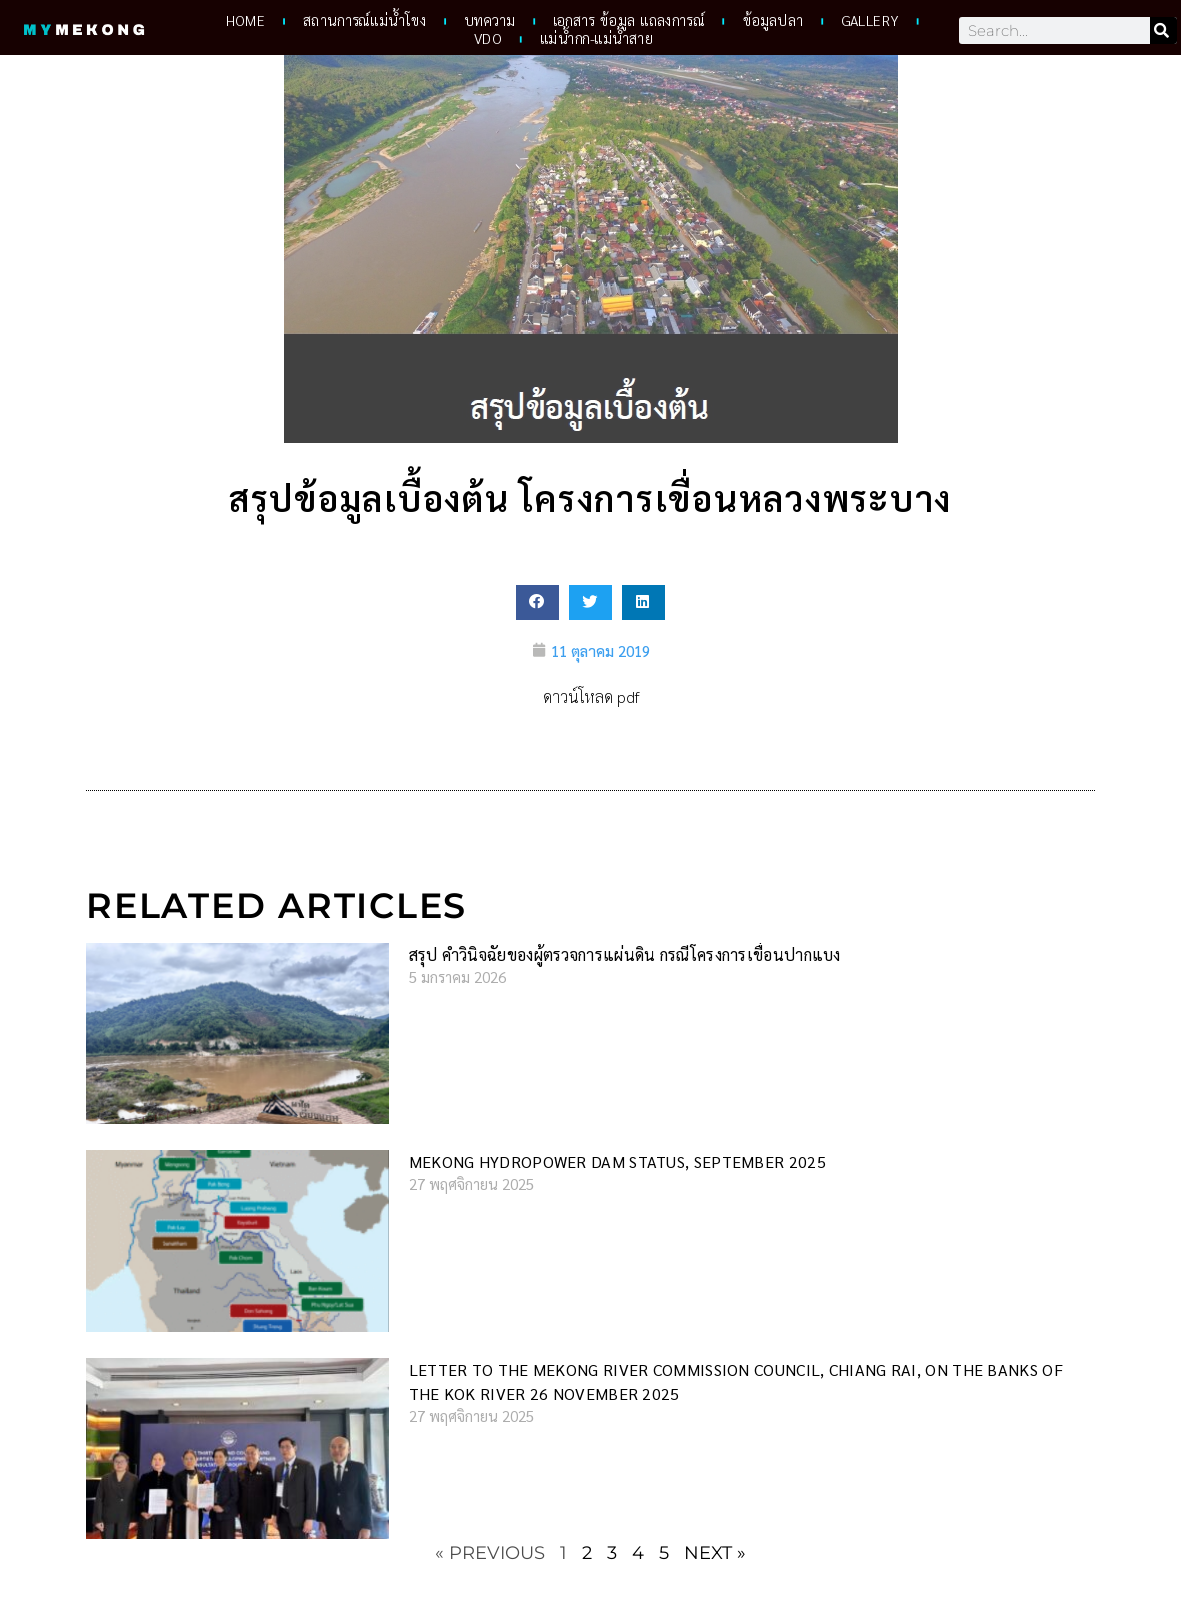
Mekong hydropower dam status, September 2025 (617, 1161)
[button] (537, 602)
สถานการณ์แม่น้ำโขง (364, 21)
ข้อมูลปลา (773, 21)
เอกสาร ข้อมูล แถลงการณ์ (628, 21)
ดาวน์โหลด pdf (591, 696)
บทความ (489, 21)
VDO (488, 39)
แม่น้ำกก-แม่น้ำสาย (596, 39)
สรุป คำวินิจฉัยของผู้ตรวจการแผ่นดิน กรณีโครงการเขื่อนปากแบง (625, 954)
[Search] (1163, 30)
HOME (245, 21)
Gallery (870, 21)
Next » (715, 1553)
